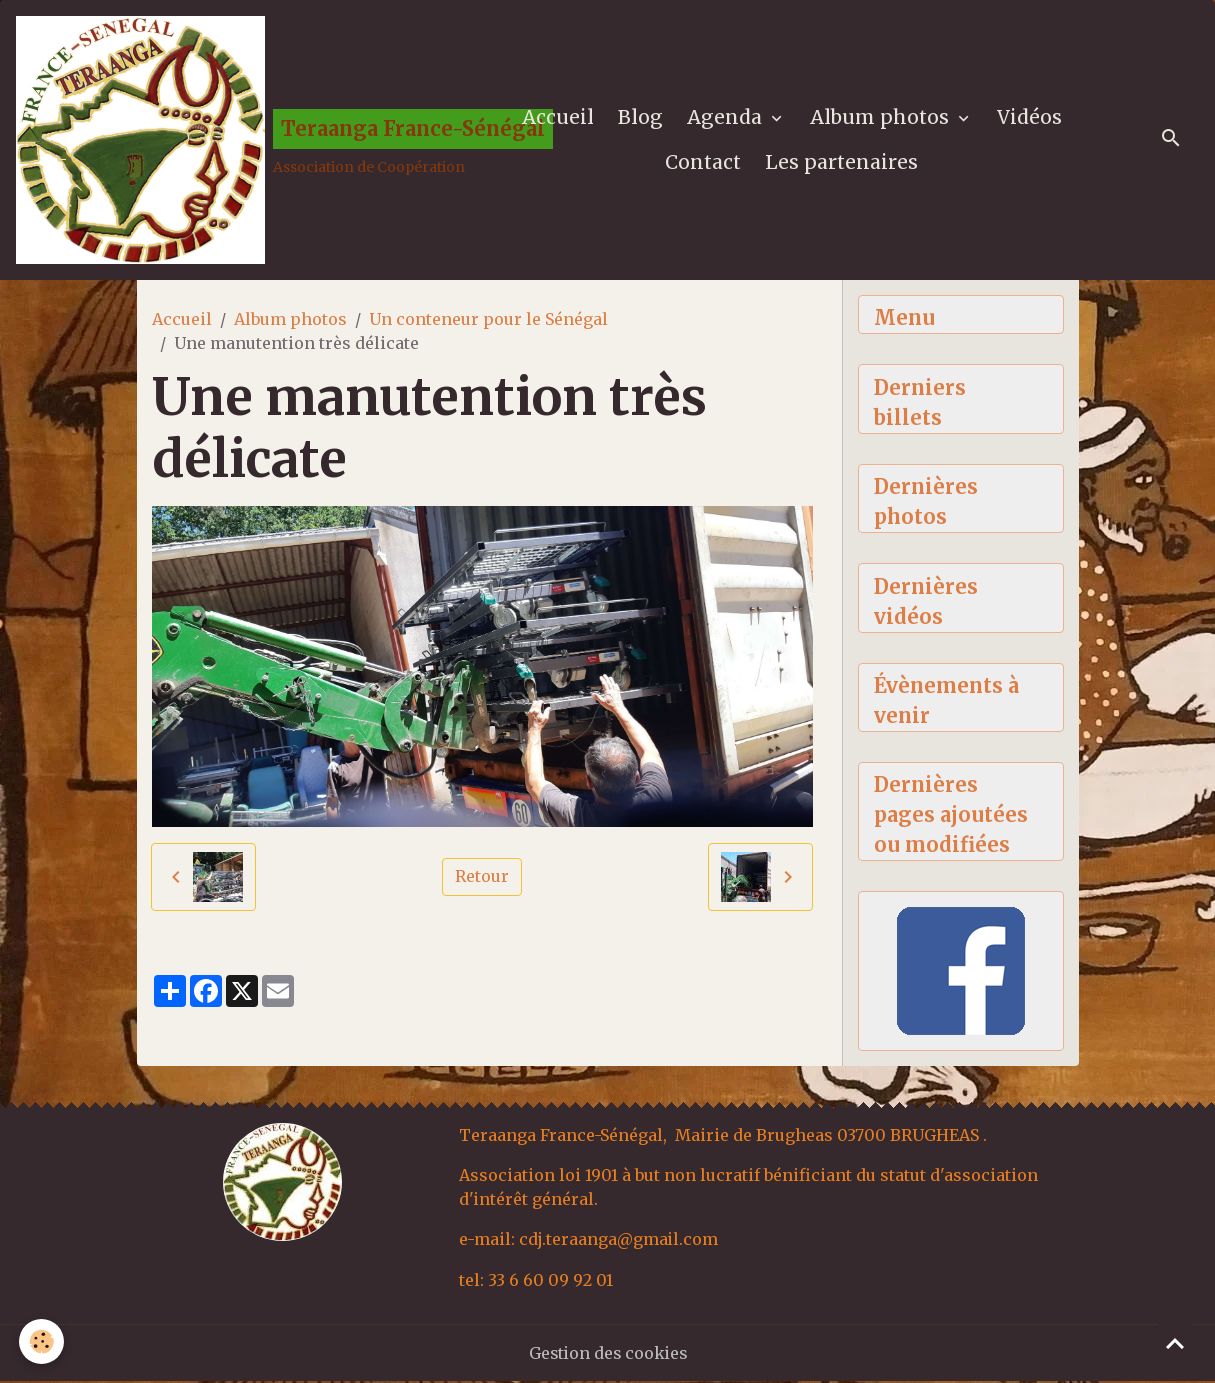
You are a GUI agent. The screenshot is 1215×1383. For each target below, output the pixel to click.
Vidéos (1029, 118)
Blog (640, 118)
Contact (704, 163)
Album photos (882, 118)
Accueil (558, 118)
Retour (482, 879)
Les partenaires (842, 163)
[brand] (232, 141)
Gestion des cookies (607, 1355)
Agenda (727, 118)
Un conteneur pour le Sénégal (488, 321)
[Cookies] (42, 1341)
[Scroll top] (1175, 1343)
